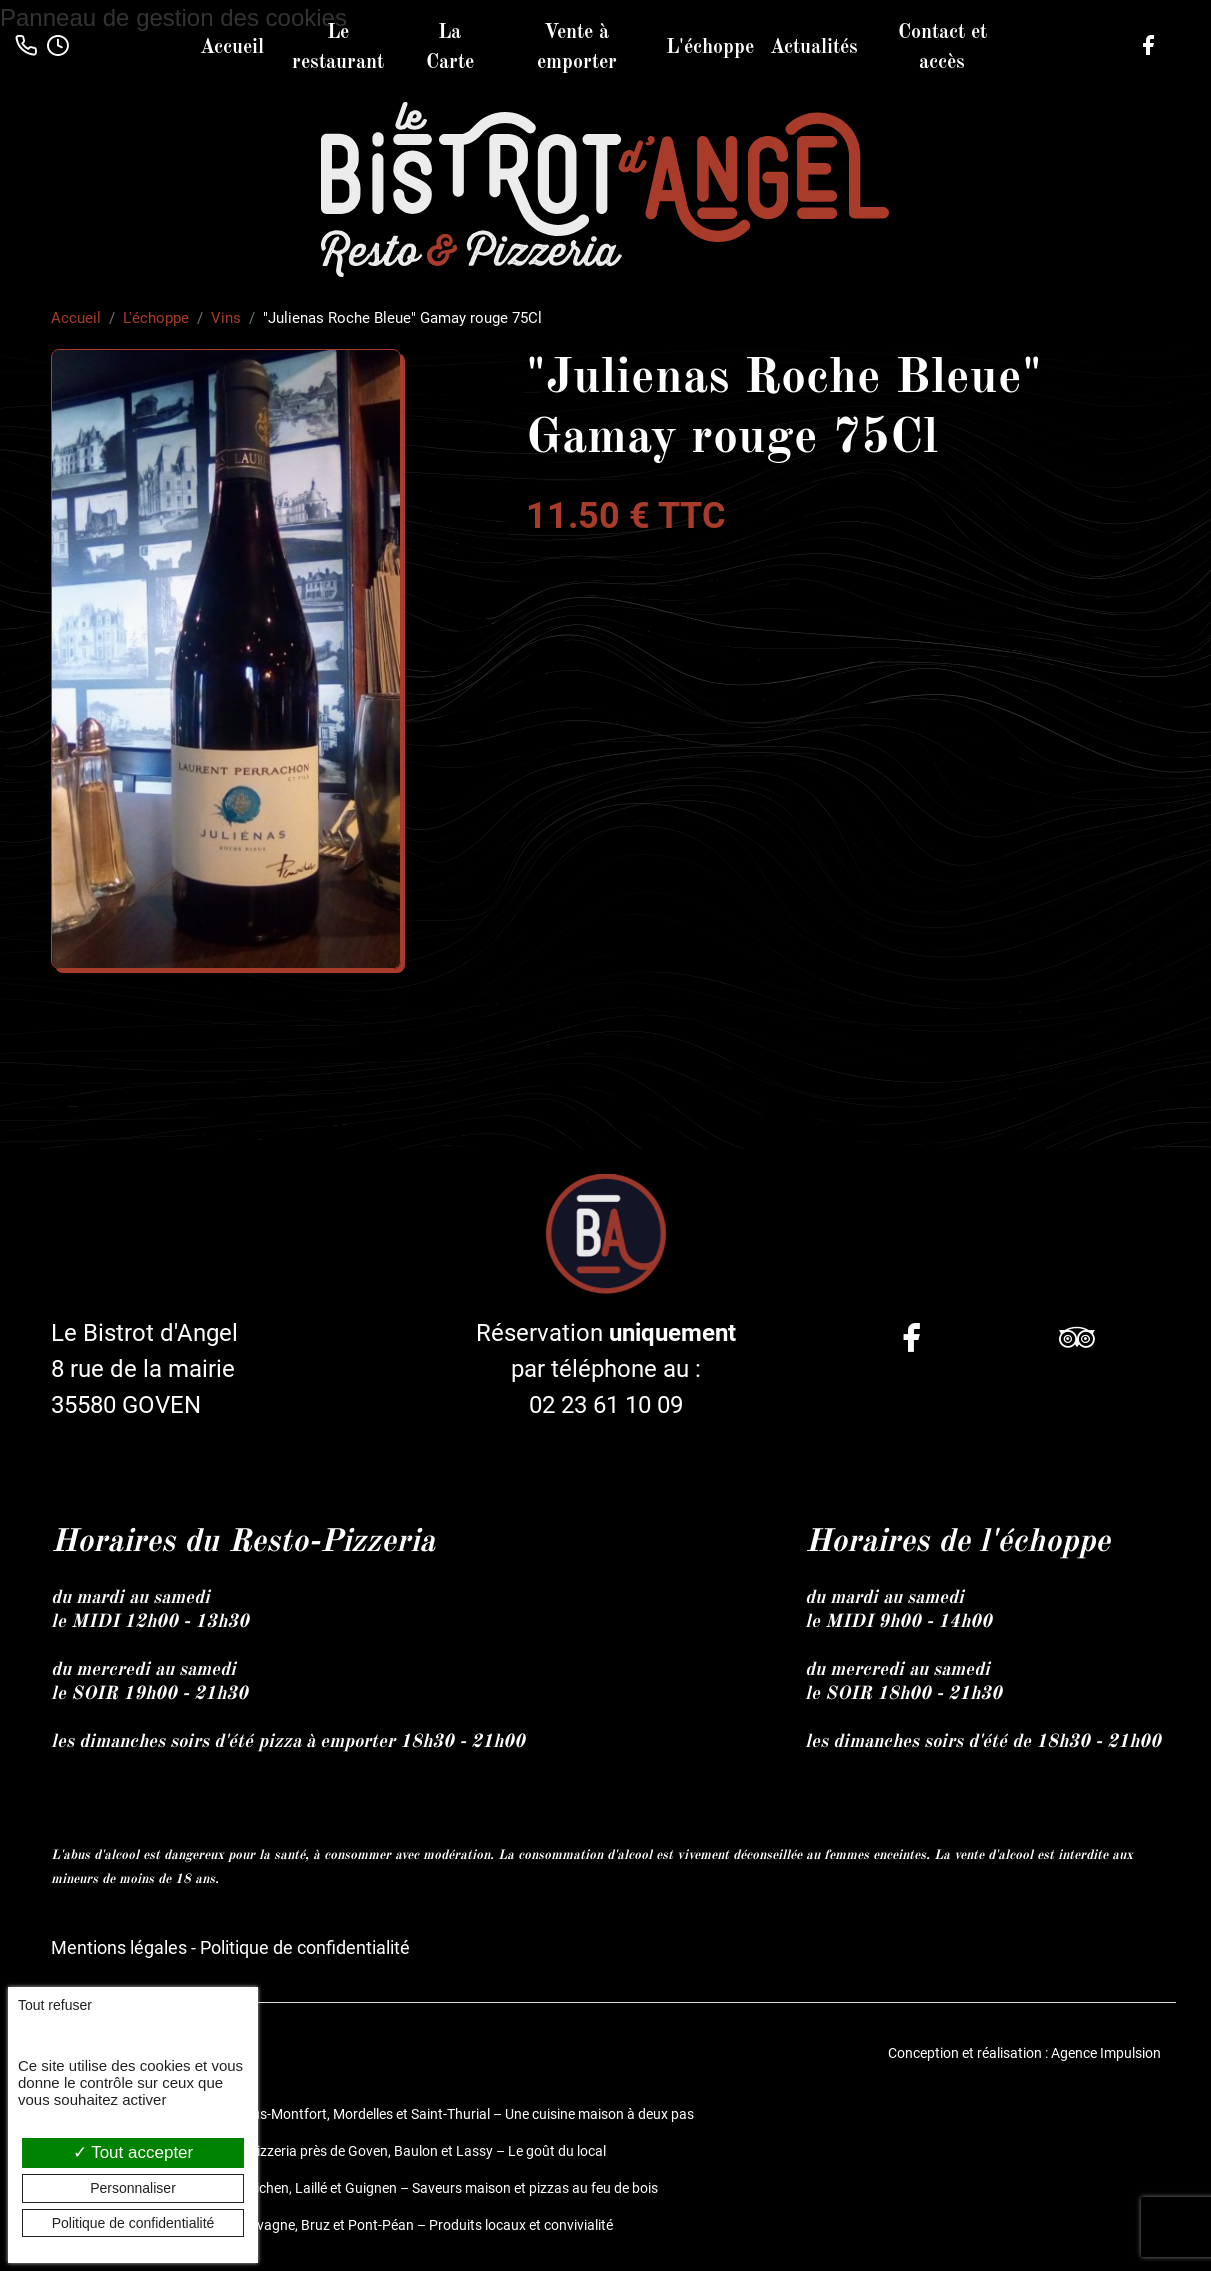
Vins (226, 318)
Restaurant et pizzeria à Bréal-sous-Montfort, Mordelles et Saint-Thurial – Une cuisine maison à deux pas (372, 2113)
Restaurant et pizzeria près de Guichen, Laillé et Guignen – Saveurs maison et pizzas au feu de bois (354, 2187)
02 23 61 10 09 (606, 1406)
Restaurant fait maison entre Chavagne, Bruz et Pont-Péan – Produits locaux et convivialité (332, 2224)
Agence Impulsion (1106, 2052)
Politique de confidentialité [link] (133, 2223)
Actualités (814, 48)
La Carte (450, 48)
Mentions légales (119, 1947)
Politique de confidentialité (305, 1947)
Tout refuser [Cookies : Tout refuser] (55, 2005)
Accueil (232, 48)
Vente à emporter (577, 48)
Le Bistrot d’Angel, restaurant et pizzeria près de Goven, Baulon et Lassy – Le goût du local (328, 2150)
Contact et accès (942, 48)
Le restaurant (338, 48)
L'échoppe (710, 48)
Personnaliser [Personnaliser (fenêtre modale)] (133, 2188)
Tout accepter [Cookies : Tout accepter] (133, 2152)
